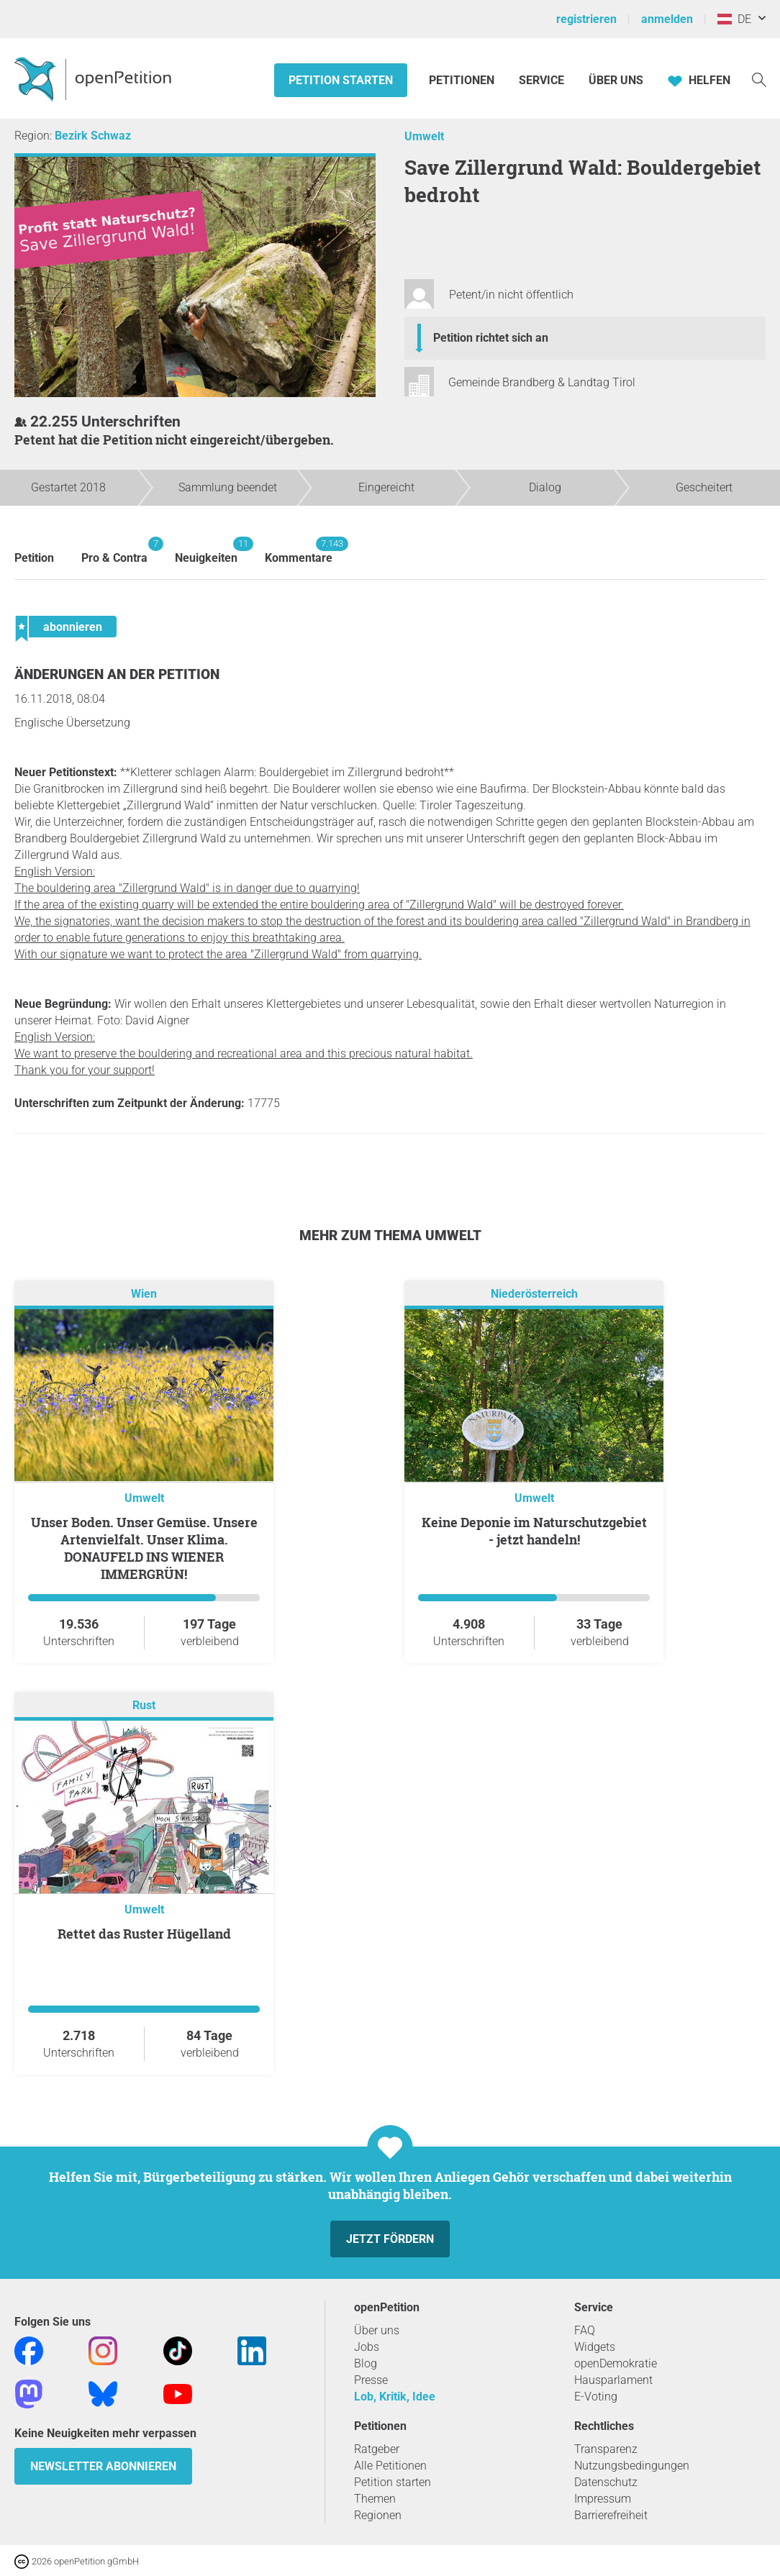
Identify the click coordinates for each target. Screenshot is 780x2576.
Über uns (376, 2330)
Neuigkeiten (206, 551)
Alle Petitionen (390, 2465)
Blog (365, 2363)
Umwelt (424, 136)
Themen (375, 2499)
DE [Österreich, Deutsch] (734, 19)
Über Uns (616, 80)
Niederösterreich (534, 1294)
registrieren (586, 19)
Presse (371, 2380)
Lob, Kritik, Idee (394, 2396)
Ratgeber (376, 2449)
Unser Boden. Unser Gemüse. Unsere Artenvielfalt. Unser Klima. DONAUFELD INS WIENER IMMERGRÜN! (144, 1548)
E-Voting (595, 2396)
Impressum (602, 2499)
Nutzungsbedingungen (631, 2465)
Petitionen (463, 80)
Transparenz (606, 2449)
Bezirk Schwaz (93, 135)
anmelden (667, 19)
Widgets (594, 2347)
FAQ (584, 2330)
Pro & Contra (114, 551)
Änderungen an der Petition (116, 674)
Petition (34, 558)
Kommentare (298, 551)
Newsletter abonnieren (103, 2466)
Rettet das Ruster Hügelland (144, 1933)
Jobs (366, 2347)
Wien (144, 1294)
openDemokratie (615, 2363)
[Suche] (759, 78)
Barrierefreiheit (611, 2515)
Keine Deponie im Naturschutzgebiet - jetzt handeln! (534, 1531)
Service (541, 80)
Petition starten (341, 80)
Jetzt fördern (390, 2239)
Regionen (378, 2515)
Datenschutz (606, 2482)
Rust (143, 1706)
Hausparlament (613, 2380)
